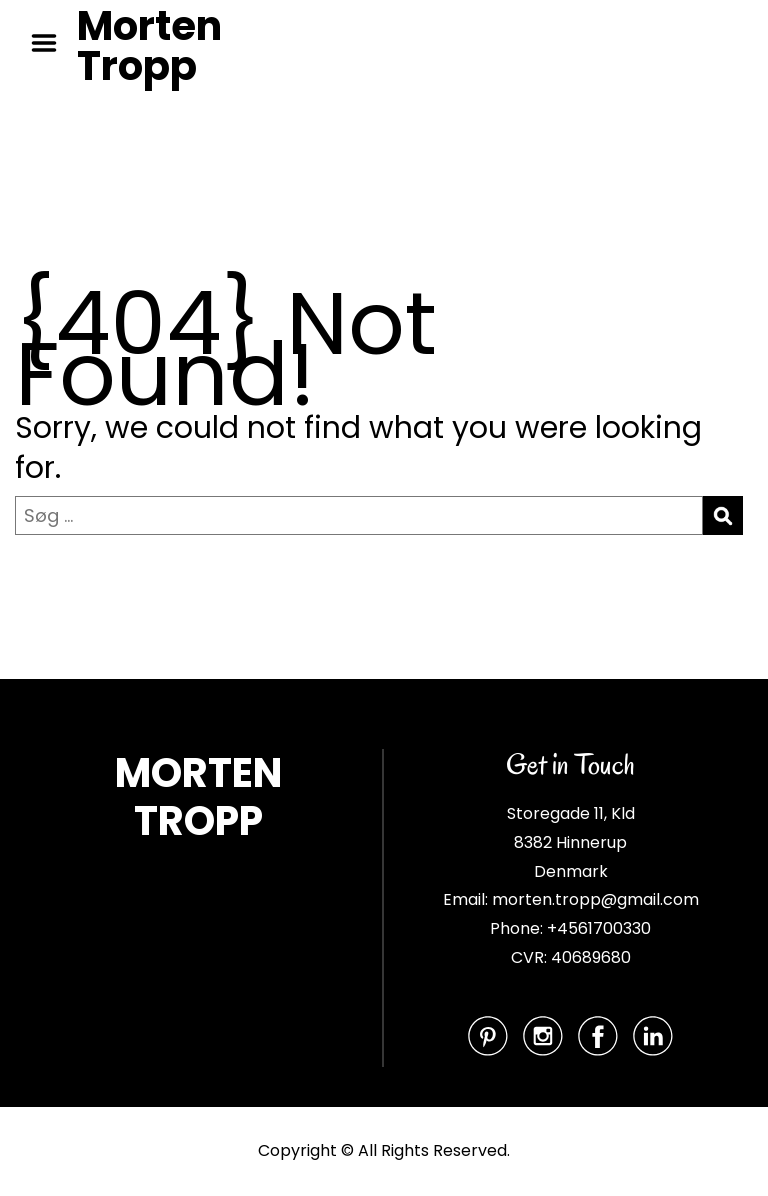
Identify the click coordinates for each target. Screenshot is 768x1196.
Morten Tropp (149, 46)
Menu (51, 43)
